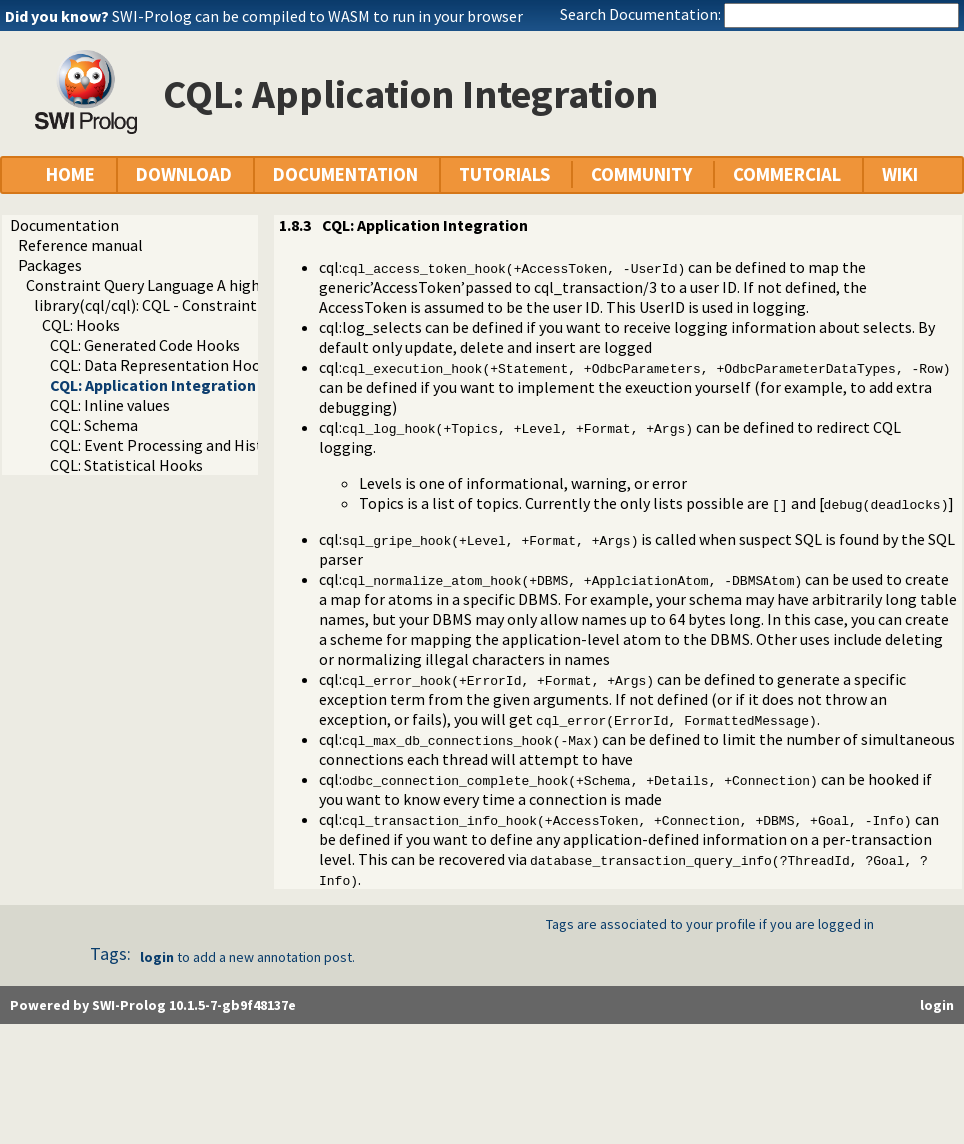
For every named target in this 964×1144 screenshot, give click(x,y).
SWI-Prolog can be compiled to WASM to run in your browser (317, 16)
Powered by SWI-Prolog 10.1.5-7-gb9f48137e (153, 1005)
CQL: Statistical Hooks (126, 465)
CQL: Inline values (110, 405)
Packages (50, 265)
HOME (70, 174)
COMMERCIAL (787, 174)
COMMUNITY (641, 174)
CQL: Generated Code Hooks (145, 345)
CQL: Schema (94, 425)
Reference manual (80, 245)
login (157, 957)
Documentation (64, 225)
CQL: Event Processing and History (167, 445)
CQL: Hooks (81, 325)
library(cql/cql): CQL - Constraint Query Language (202, 305)
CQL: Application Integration (153, 385)
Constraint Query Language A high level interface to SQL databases (255, 285)
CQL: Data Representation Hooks (163, 365)
